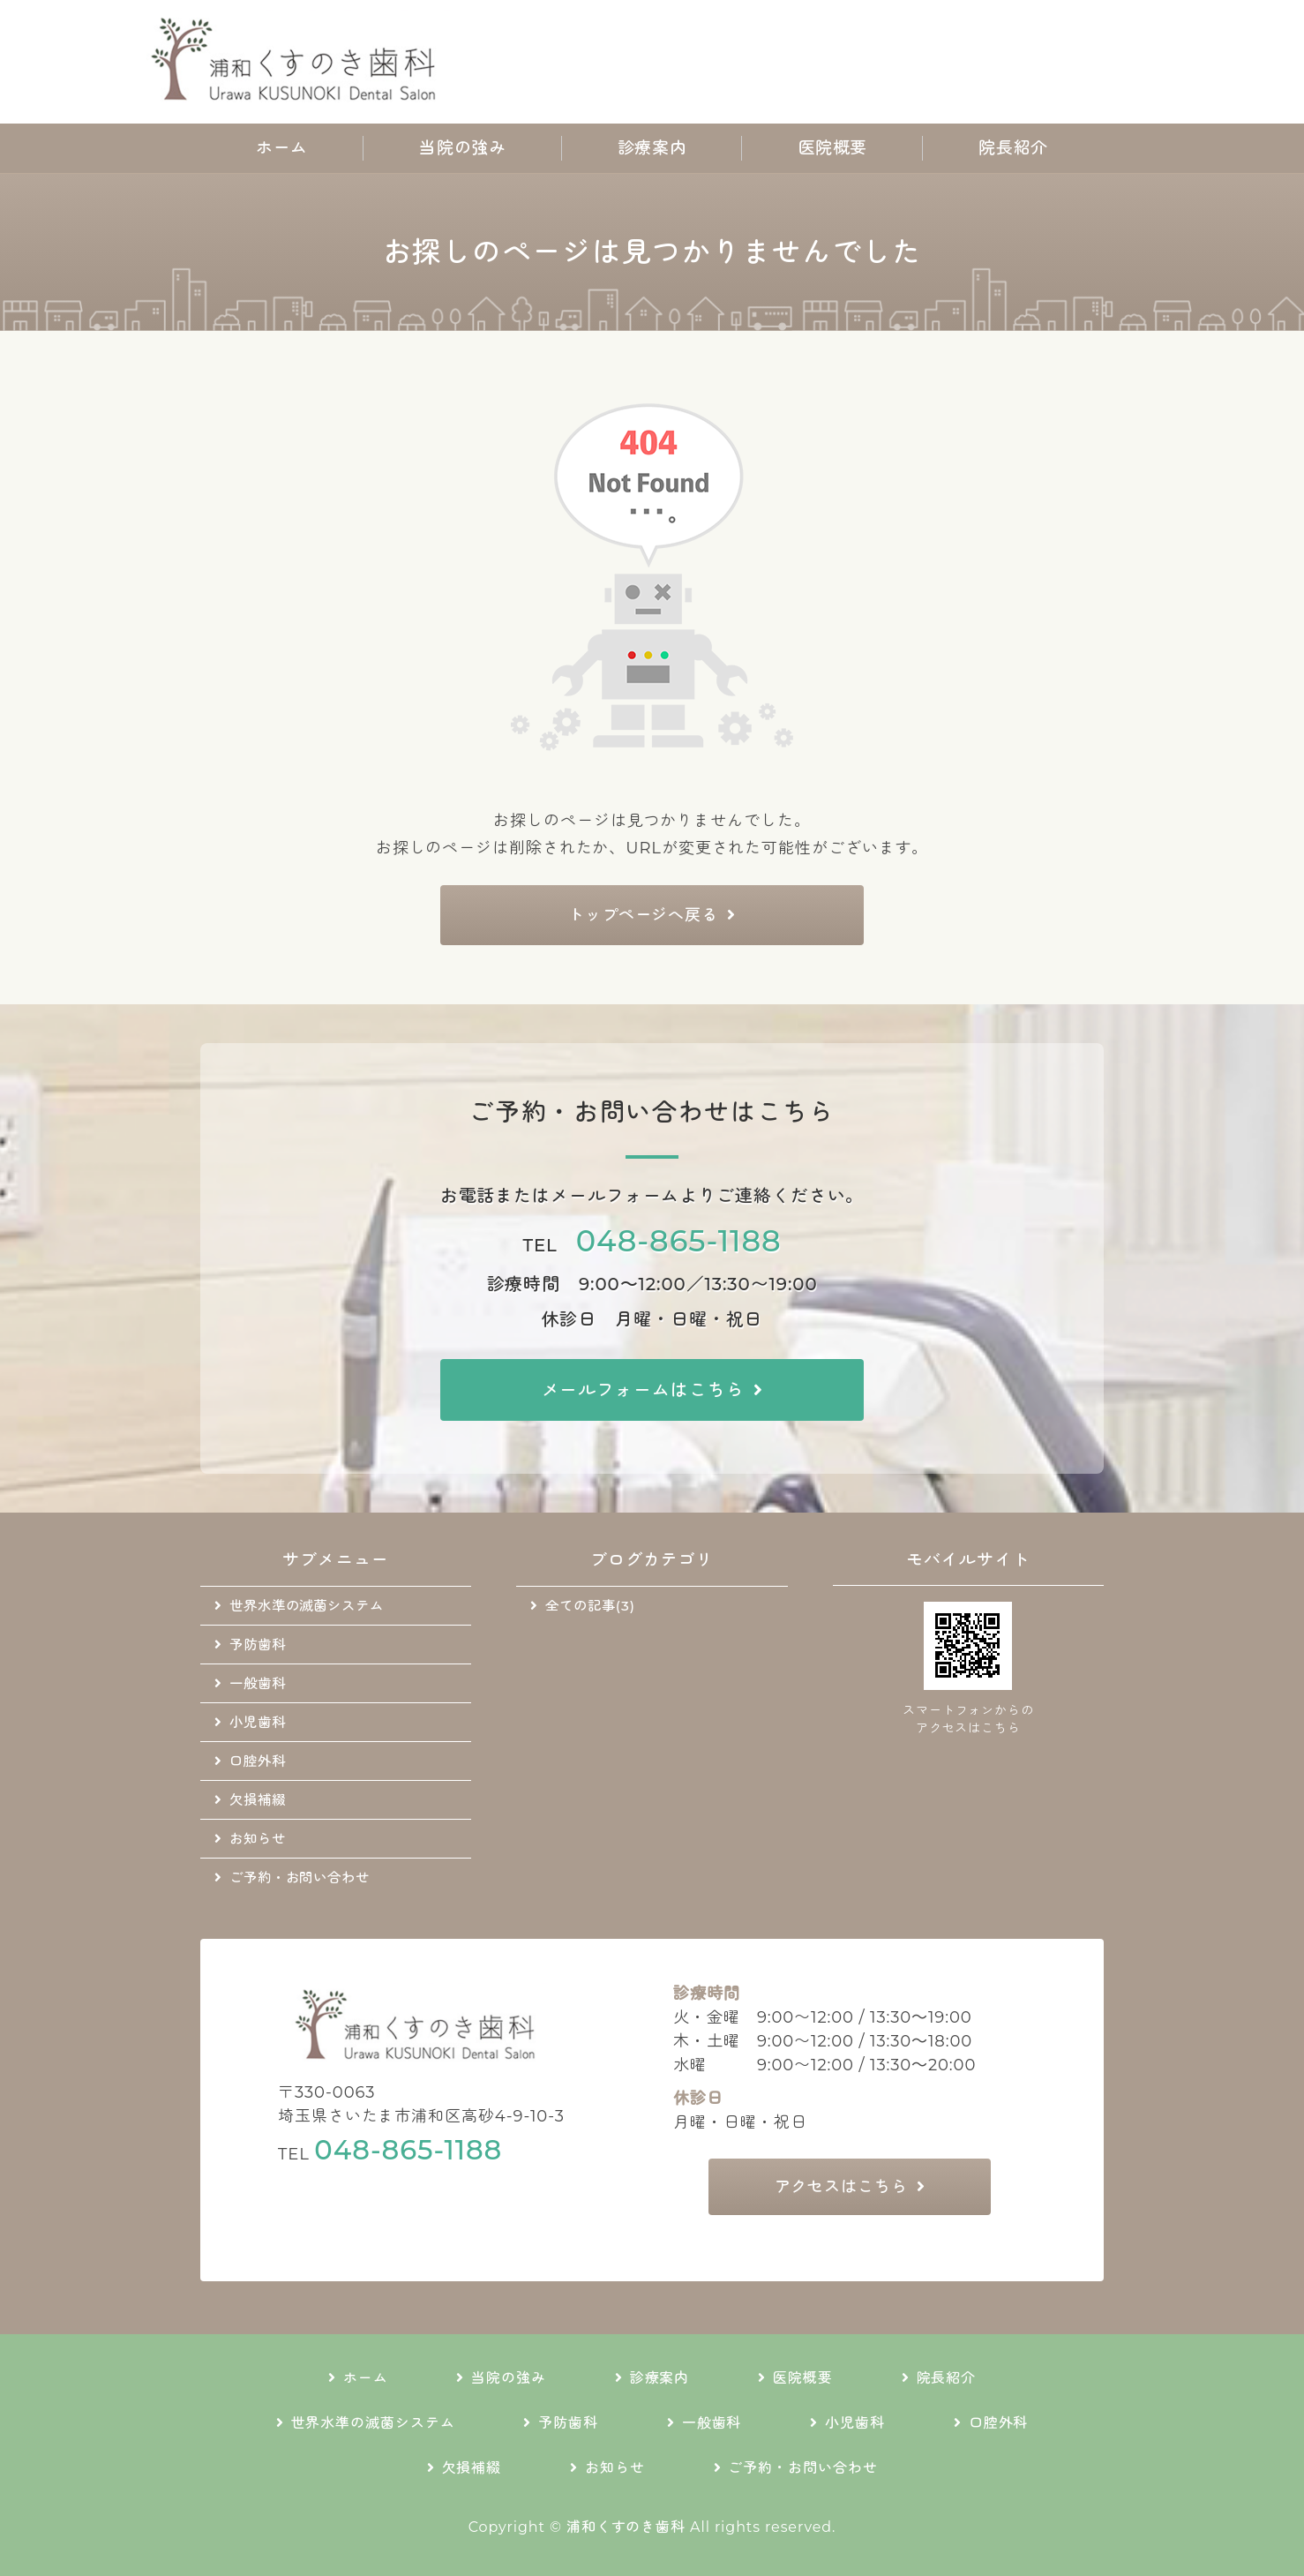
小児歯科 (257, 1722)
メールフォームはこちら (643, 1390)
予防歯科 (257, 1644)
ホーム (282, 148)
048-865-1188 (679, 1240)
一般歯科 (257, 1683)
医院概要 (832, 148)
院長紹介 (1012, 148)
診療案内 (652, 148)
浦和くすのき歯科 (626, 2527)
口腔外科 (257, 1761)
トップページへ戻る (643, 915)
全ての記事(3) (589, 1605)
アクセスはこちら (841, 2187)
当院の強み (462, 148)
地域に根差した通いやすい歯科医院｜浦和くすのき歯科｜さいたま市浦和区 (298, 62)
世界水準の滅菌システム (306, 1605)
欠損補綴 (257, 1799)
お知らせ (257, 1838)
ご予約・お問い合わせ (299, 1877)
